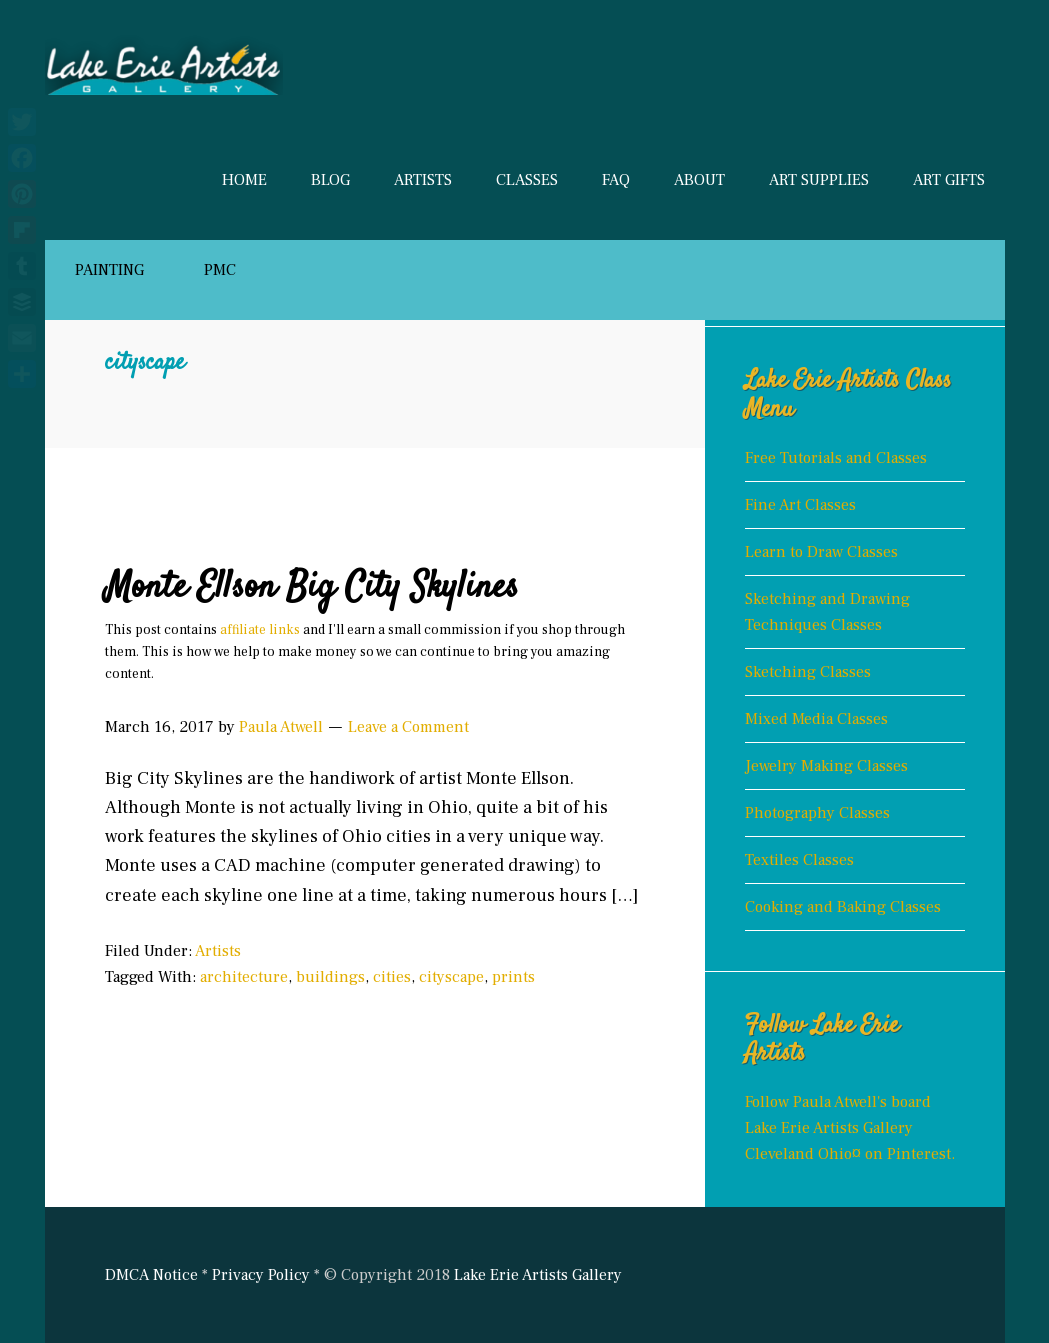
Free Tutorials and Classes (836, 458)
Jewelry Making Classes (826, 766)
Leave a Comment (408, 727)
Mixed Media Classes (816, 719)
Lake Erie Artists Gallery (205, 60)
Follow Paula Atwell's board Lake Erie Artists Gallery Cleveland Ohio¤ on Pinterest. (850, 1128)
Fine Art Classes (800, 505)
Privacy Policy (261, 1275)
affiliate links (260, 630)
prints (513, 977)
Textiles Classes (799, 860)
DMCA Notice (151, 1275)
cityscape (451, 977)
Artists (218, 951)
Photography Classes (817, 813)
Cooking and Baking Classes (843, 907)
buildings (330, 977)
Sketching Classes (808, 672)
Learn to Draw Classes (821, 552)
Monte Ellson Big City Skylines (312, 588)
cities (392, 977)
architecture (244, 977)
